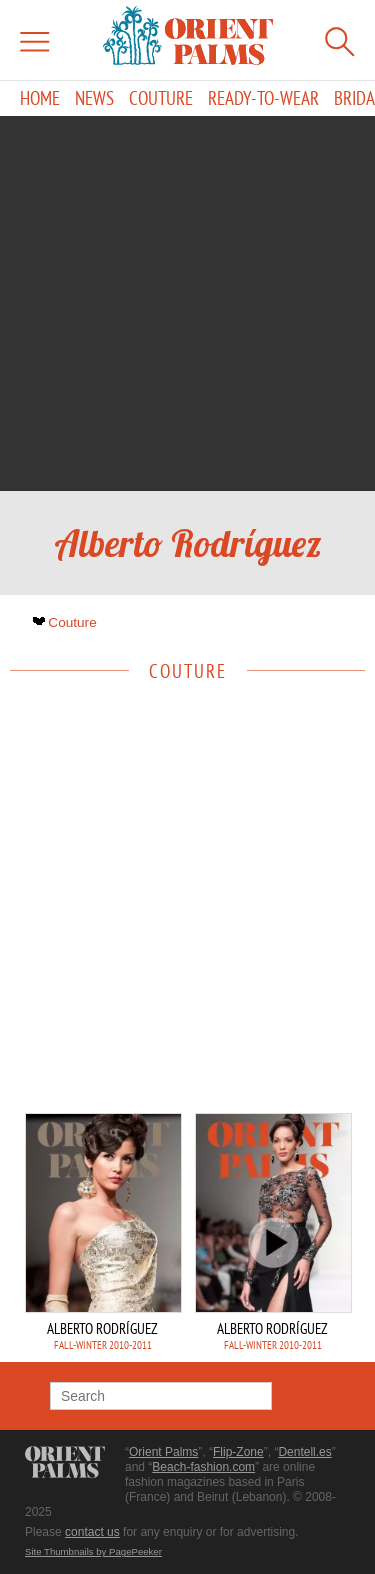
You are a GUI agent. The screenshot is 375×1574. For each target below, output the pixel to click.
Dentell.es (304, 1452)
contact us (92, 1532)
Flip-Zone (238, 1452)
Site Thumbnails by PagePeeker (93, 1551)
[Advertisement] (187, 303)
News (94, 98)
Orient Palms (163, 1452)
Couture (161, 98)
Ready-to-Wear (263, 98)
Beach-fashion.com (203, 1467)
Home (40, 98)
